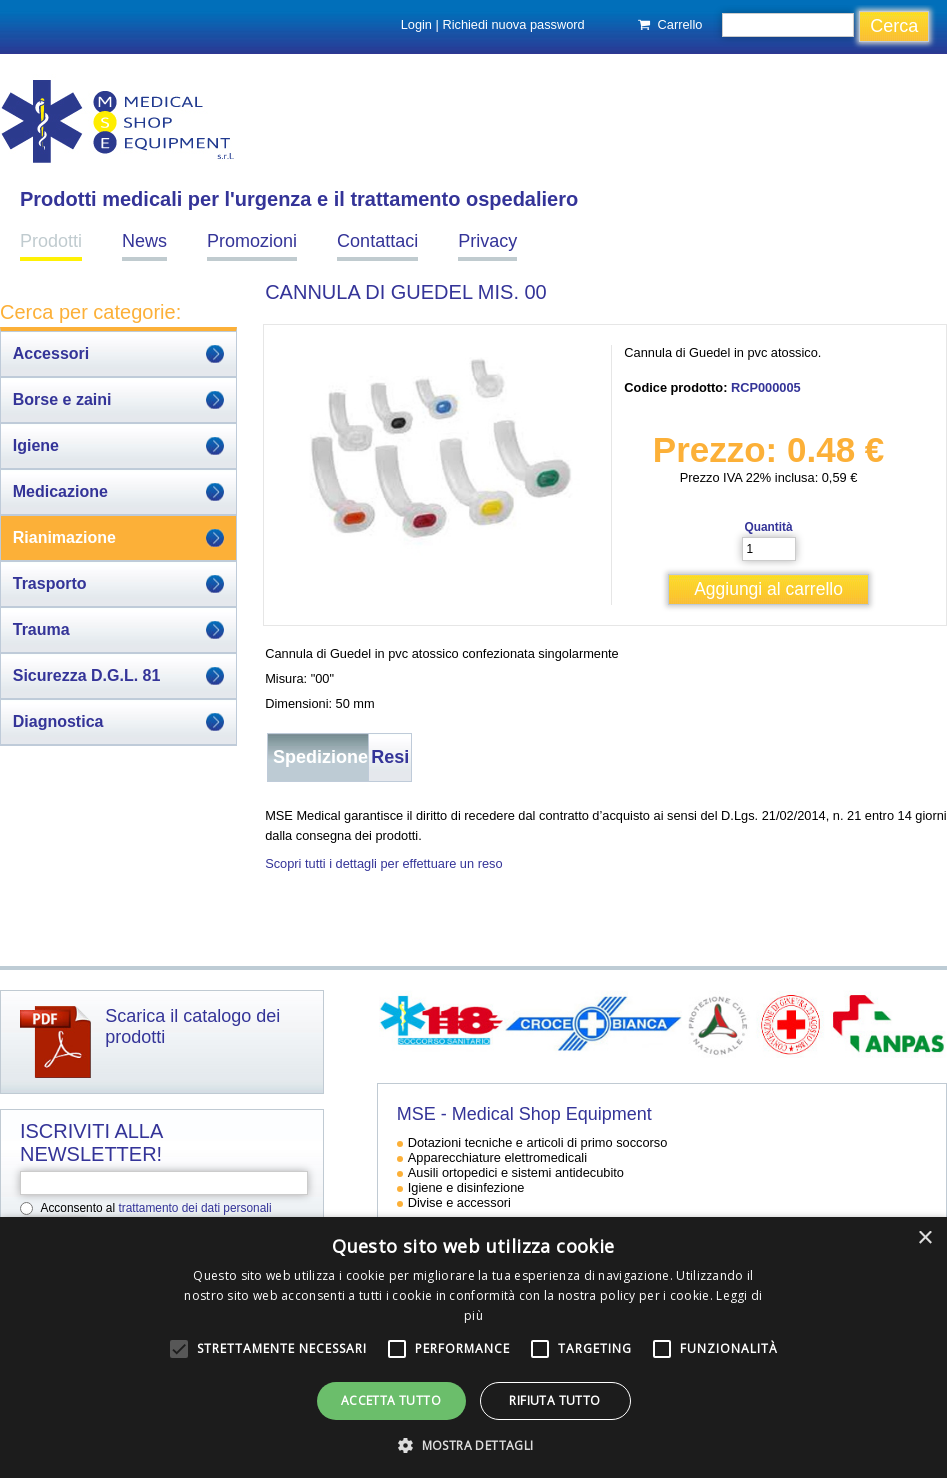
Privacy (487, 241)
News (144, 241)
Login (416, 24)
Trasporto (50, 583)
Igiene (36, 445)
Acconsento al (156, 1208)
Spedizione (320, 757)
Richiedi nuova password (513, 24)
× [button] (924, 1238)
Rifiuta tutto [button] (554, 1400)
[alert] (473, 1347)
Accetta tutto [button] (391, 1400)
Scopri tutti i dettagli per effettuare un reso (383, 863)
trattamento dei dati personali (194, 1208)
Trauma (41, 629)
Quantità (768, 527)
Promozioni (252, 241)
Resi (390, 757)
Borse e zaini (62, 399)
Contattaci (377, 241)
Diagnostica (58, 721)
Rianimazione (64, 537)
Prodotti (51, 241)
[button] (473, 1444)
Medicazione (60, 491)
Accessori (51, 353)
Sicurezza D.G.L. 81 (87, 675)
